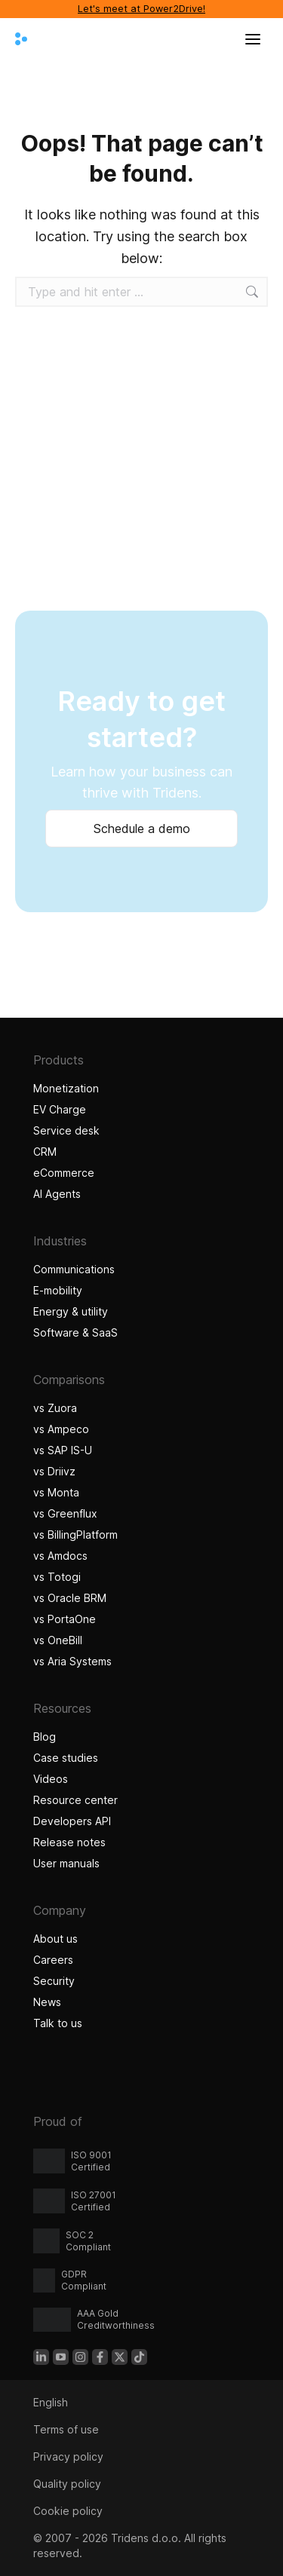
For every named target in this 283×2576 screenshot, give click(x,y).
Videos (50, 1778)
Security (54, 1980)
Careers (53, 1959)
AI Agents (59, 1193)
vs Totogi (57, 1576)
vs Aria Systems (72, 1661)
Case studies (67, 1757)
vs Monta (56, 1492)
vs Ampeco (61, 1429)
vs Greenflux (65, 1513)
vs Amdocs (60, 1555)
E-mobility (57, 1290)
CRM (45, 1151)
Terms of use (66, 2429)
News (47, 2002)
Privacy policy (68, 2456)
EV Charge (59, 1109)
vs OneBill (57, 1640)
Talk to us (57, 2023)
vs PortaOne (64, 1619)
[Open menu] (253, 39)
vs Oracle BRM (69, 1597)
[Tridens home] (21, 39)
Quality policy (67, 2483)
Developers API (72, 1821)
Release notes (69, 1842)
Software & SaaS (75, 1332)
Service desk (66, 1130)
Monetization (66, 1088)
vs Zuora (55, 1407)
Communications (74, 1269)
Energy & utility (70, 1311)
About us (55, 1938)
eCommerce (63, 1172)
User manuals (66, 1863)
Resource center (75, 1799)
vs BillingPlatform (75, 1534)
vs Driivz (54, 1471)
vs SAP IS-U (62, 1450)
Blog (44, 1736)
